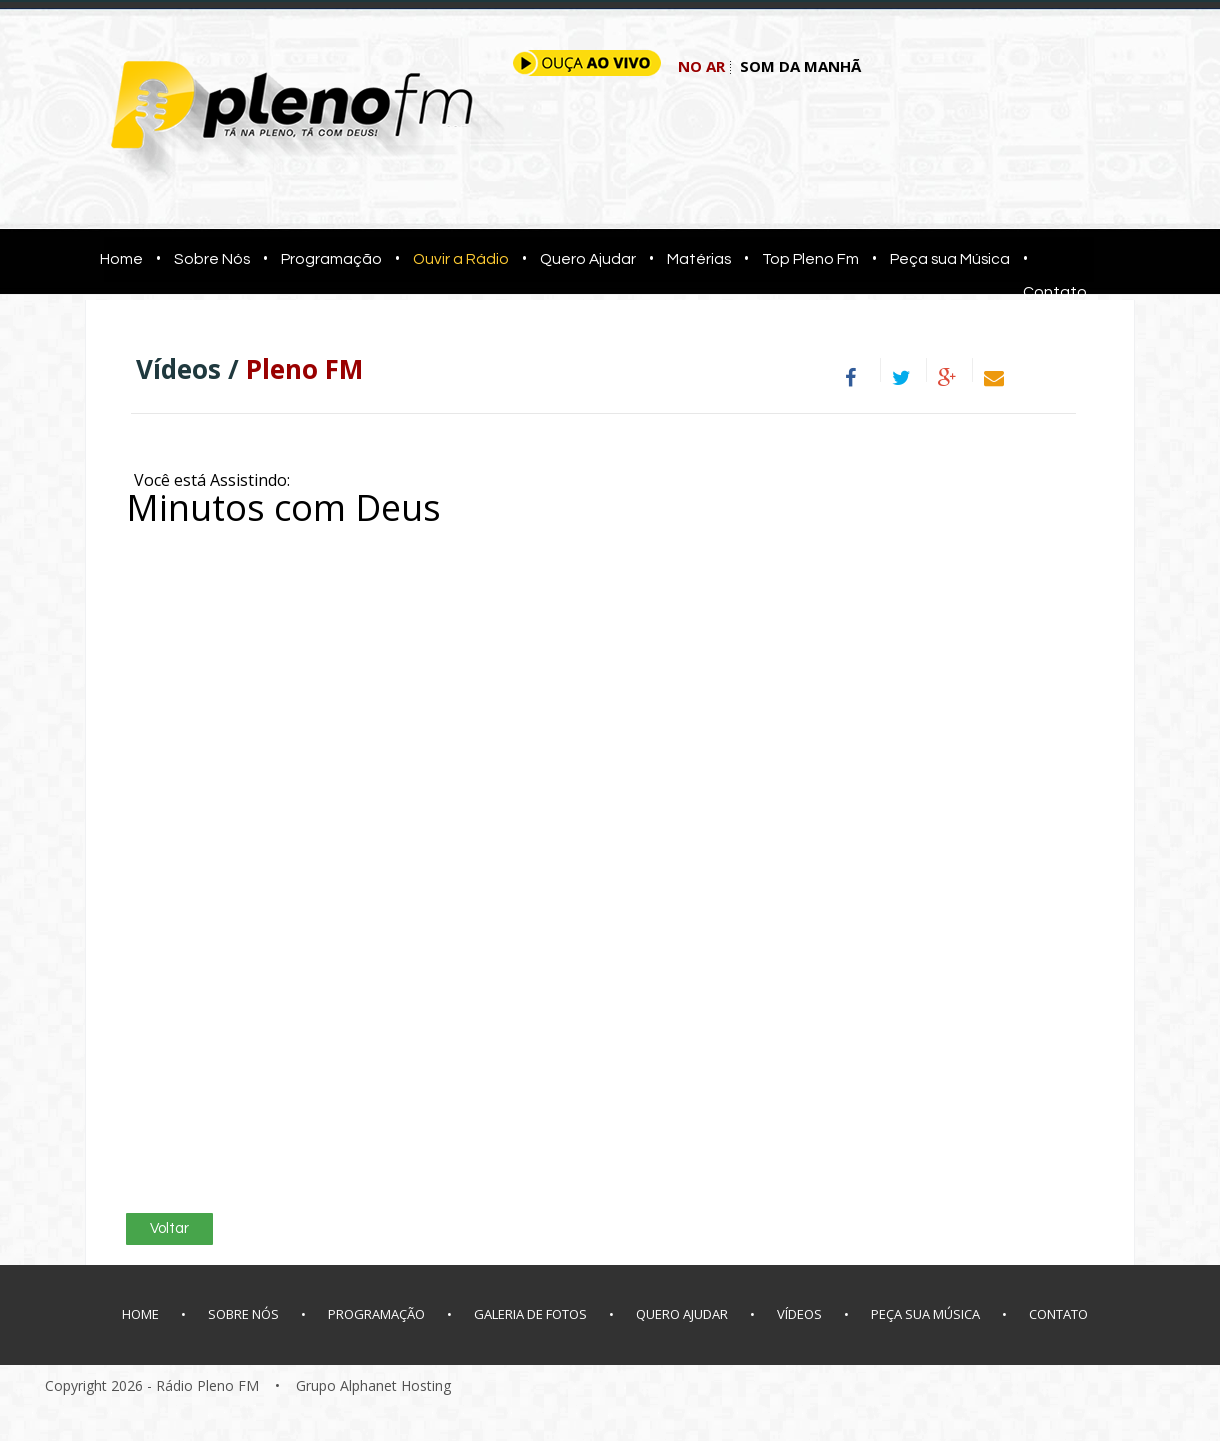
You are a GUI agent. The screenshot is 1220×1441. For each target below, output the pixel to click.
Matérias (699, 259)
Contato (1055, 292)
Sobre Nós (212, 259)
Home (115, 259)
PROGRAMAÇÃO (376, 1314)
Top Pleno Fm (810, 259)
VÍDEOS (799, 1314)
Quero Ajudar (588, 259)
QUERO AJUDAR (682, 1314)
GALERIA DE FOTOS (530, 1314)
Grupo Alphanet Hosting (373, 1385)
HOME (140, 1314)
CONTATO (1058, 1314)
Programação (331, 259)
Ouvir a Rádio (461, 259)
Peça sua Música (950, 259)
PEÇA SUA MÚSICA (925, 1314)
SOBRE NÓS (243, 1314)
